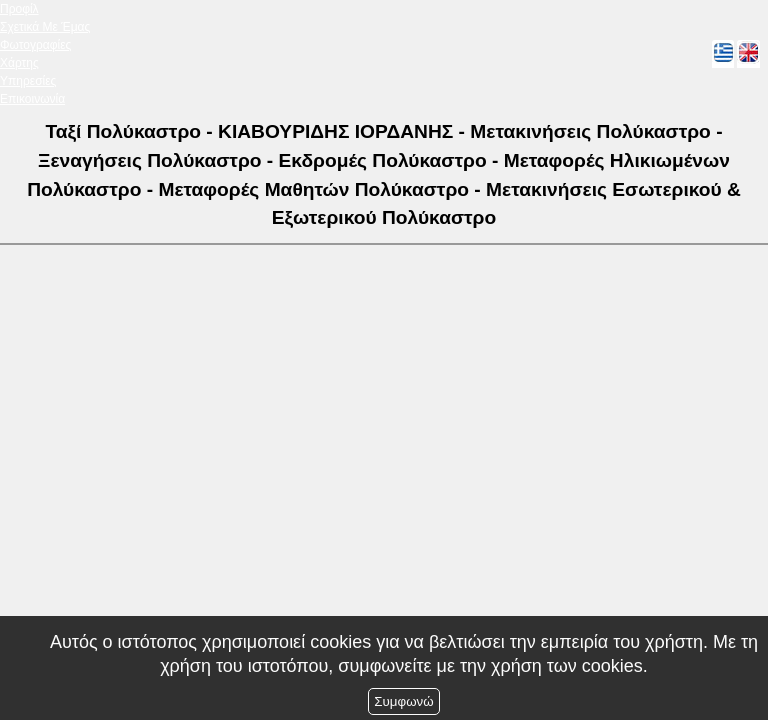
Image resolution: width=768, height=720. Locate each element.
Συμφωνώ (403, 701)
